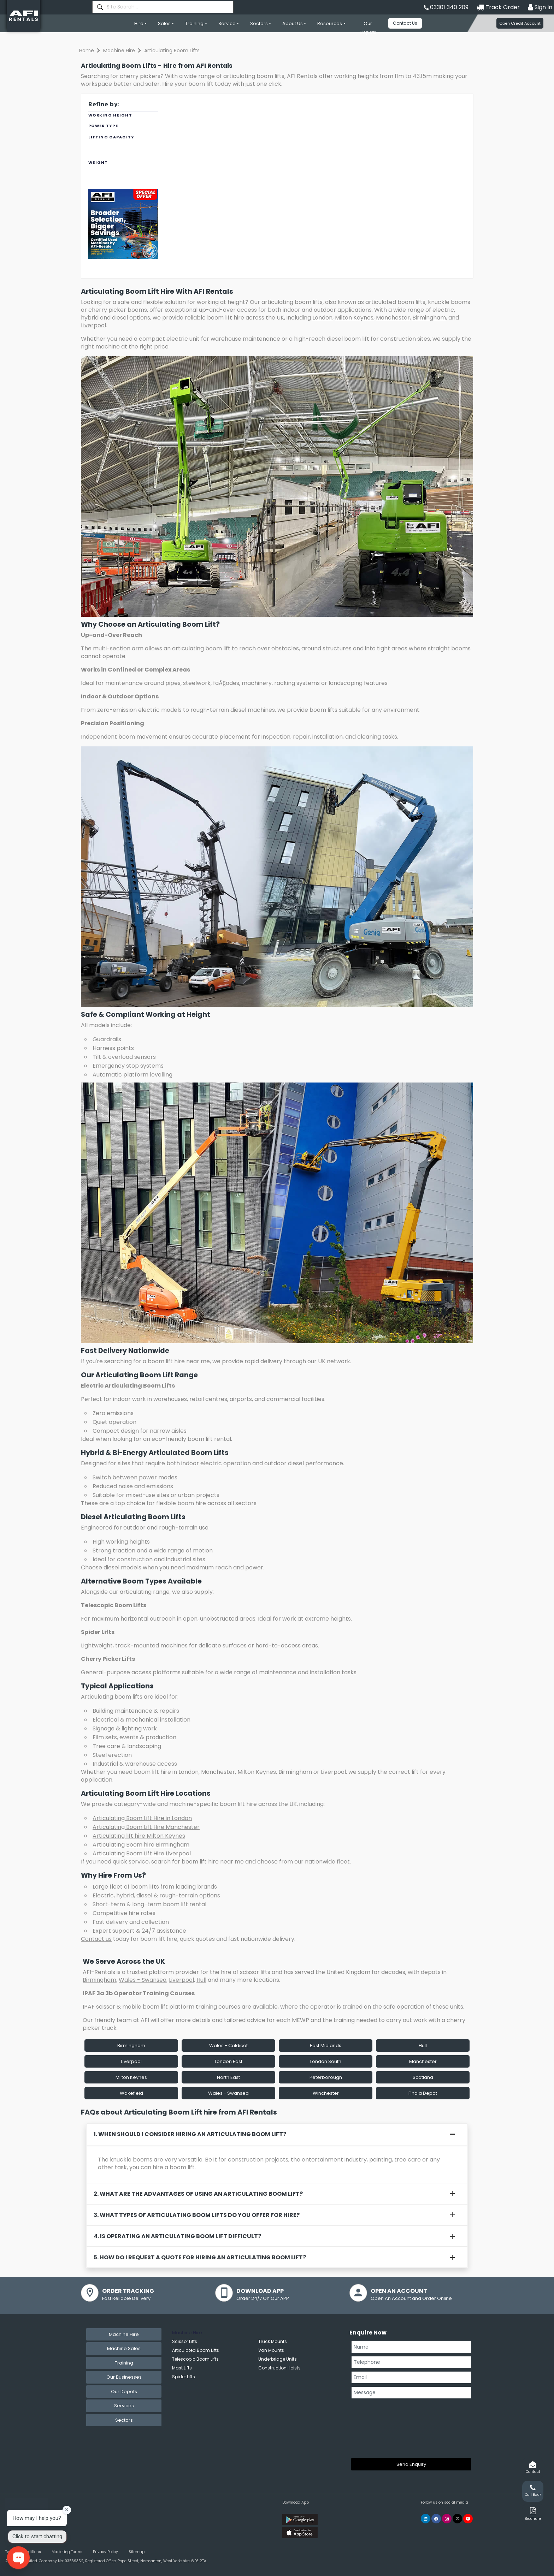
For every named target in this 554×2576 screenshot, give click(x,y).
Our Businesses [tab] (124, 2377)
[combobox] (163, 7)
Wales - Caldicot (228, 2045)
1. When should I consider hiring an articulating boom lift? (190, 2134)
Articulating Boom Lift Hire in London (142, 1818)
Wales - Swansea (142, 1980)
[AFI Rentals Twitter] (457, 2518)
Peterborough (326, 2077)
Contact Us (405, 23)
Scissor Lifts (184, 2341)
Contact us (96, 1939)
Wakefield (131, 2093)
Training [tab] (124, 2363)
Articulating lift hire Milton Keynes (139, 1836)
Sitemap (137, 2551)
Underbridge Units (277, 2359)
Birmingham (429, 318)
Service (227, 23)
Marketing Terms (67, 2551)
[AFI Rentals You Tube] (468, 2518)
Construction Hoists (279, 2368)
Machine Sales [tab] (124, 2348)
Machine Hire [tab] (124, 2334)
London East (228, 2061)
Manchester (393, 318)
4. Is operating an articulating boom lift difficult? (177, 2236)
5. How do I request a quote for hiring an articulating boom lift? (200, 2257)
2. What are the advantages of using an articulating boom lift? (198, 2194)
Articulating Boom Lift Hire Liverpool (142, 1853)
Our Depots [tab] (124, 2391)
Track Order (498, 7)
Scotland (423, 2077)
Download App (295, 2502)
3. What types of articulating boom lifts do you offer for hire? (197, 2215)
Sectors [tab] (124, 2420)
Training (194, 23)
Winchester (326, 2093)
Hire (138, 23)
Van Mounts (271, 2350)
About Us (292, 23)
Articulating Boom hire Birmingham (141, 1845)
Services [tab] (124, 2405)
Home (86, 50)
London (322, 318)
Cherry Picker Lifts (108, 1659)
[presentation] (380, 2427)
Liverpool (93, 325)
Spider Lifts (97, 1632)
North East (228, 2077)
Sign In (540, 7)
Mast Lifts (182, 2368)
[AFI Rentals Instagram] (447, 2518)
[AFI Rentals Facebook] (436, 2518)
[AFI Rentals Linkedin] (425, 2518)
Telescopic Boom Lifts (113, 1605)
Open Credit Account (520, 23)
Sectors (259, 23)
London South (325, 2061)
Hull (201, 1980)
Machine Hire (119, 50)
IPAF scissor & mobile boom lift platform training (150, 2007)
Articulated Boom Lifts (195, 2350)
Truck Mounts (272, 2341)
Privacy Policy (105, 2551)
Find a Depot (422, 2093)
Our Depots (368, 27)
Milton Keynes (354, 318)
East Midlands (325, 2045)
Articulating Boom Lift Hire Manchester (146, 1827)
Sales (164, 23)
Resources (329, 23)
